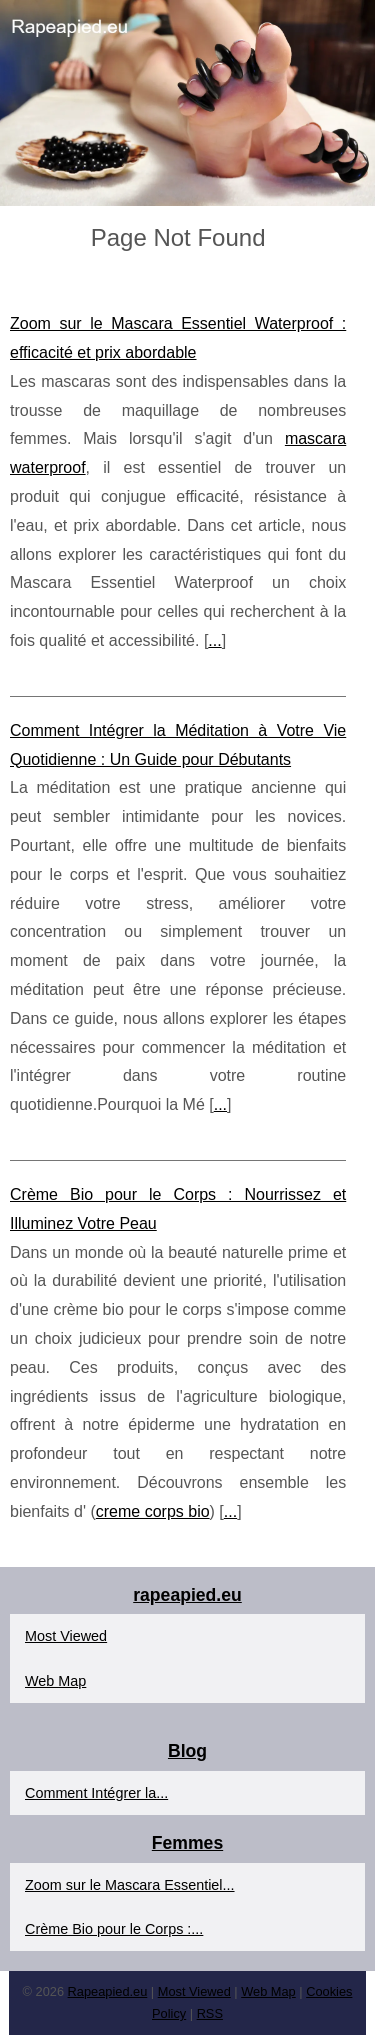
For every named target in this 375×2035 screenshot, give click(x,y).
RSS (210, 2013)
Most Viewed (66, 1636)
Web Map (55, 1681)
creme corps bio (153, 1511)
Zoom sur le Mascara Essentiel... (130, 1885)
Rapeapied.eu (108, 1991)
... (214, 640)
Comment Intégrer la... (96, 1793)
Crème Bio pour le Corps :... (114, 1929)
